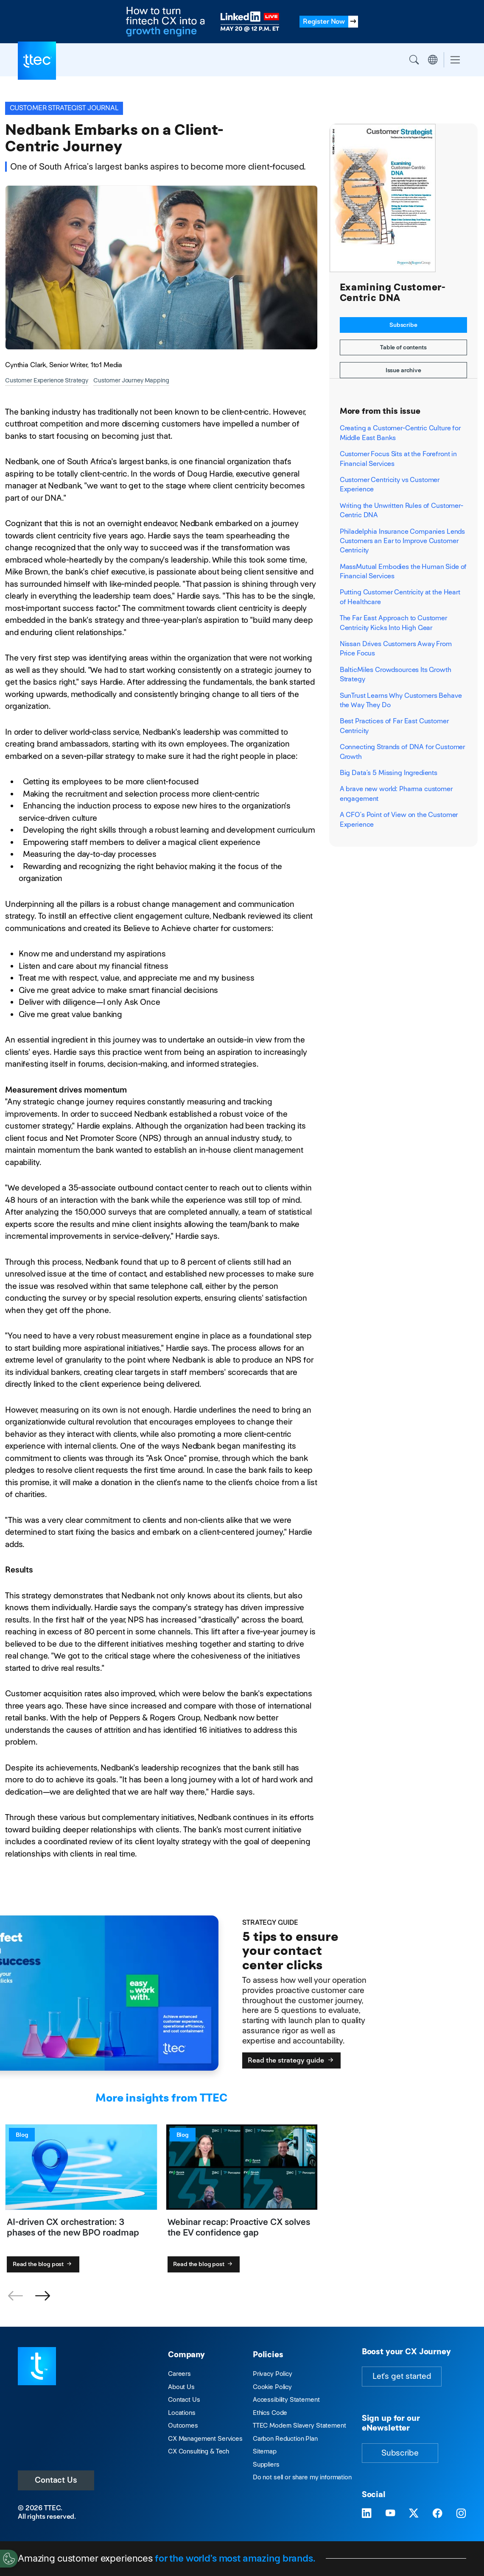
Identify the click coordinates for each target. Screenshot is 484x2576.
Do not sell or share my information (302, 2477)
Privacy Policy (272, 2374)
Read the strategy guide (291, 2060)
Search (414, 59)
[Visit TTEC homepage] (37, 2365)
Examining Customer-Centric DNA (393, 293)
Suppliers (266, 2464)
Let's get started (401, 2376)
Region (432, 59)
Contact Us (56, 2480)
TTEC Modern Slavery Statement (299, 2425)
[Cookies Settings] (9, 2559)
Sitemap (265, 2451)
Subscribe (403, 325)
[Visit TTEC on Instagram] (461, 2513)
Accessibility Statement (286, 2399)
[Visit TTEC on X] (414, 2513)
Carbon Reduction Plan (285, 2438)
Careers (179, 2374)
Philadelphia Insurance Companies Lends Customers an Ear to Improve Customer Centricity (402, 541)
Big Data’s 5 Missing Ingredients (388, 772)
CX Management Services (205, 2438)
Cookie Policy (272, 2387)
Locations (182, 2413)
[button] (42, 2296)
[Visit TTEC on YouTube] (390, 2513)
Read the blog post (43, 2264)
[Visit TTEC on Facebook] (437, 2513)
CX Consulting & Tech (198, 2451)
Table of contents (403, 347)
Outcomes (183, 2425)
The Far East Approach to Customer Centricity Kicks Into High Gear (393, 622)
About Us (181, 2387)
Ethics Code (270, 2413)
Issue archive (403, 370)
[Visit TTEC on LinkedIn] (367, 2513)
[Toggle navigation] (455, 60)
